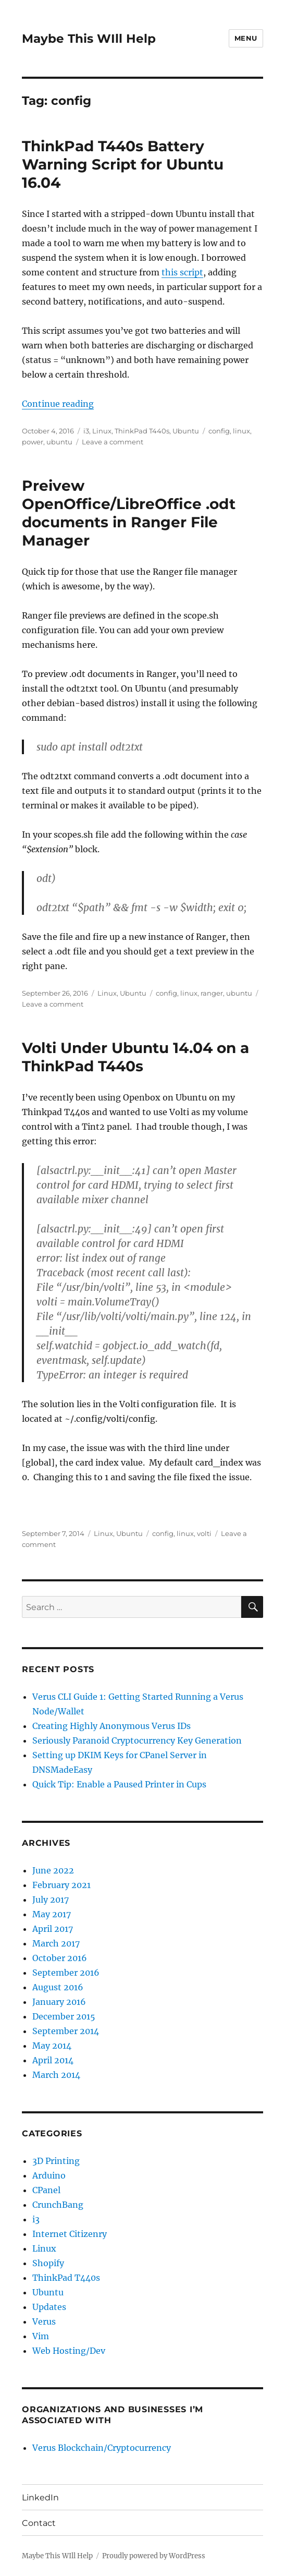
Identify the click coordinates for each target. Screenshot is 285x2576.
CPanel (46, 2190)
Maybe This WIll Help (89, 38)
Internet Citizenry (69, 2234)
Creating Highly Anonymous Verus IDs (111, 1726)
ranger (212, 993)
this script (182, 272)
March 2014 (56, 2075)
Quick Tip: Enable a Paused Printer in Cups (119, 1784)
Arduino (49, 2175)
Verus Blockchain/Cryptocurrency (101, 2447)
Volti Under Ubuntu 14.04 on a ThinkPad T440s (135, 1057)
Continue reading (58, 403)
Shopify (48, 2263)
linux (241, 431)
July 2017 (50, 1899)
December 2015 (63, 2016)
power (32, 442)
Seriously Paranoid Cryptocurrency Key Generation (137, 1740)
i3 (86, 431)
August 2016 (57, 1987)
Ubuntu (185, 431)
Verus (44, 2321)
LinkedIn (40, 2497)
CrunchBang (57, 2204)
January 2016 (59, 2002)
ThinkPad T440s (142, 431)
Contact (39, 2523)
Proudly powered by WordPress (153, 2555)
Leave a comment (112, 442)
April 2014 (52, 2060)
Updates (49, 2307)
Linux (101, 431)
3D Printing (56, 2161)
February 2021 (61, 1885)
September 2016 (66, 1972)
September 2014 (65, 2031)
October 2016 (59, 1958)
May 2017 (51, 1914)
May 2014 (51, 2045)
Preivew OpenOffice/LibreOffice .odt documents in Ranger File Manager (129, 513)
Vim (40, 2336)
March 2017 (56, 1943)
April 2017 (52, 1929)
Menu (245, 38)
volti (204, 1533)
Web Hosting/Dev (68, 2350)
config (219, 431)
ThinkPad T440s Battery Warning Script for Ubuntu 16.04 (123, 164)
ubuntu (59, 442)
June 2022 (53, 1870)
